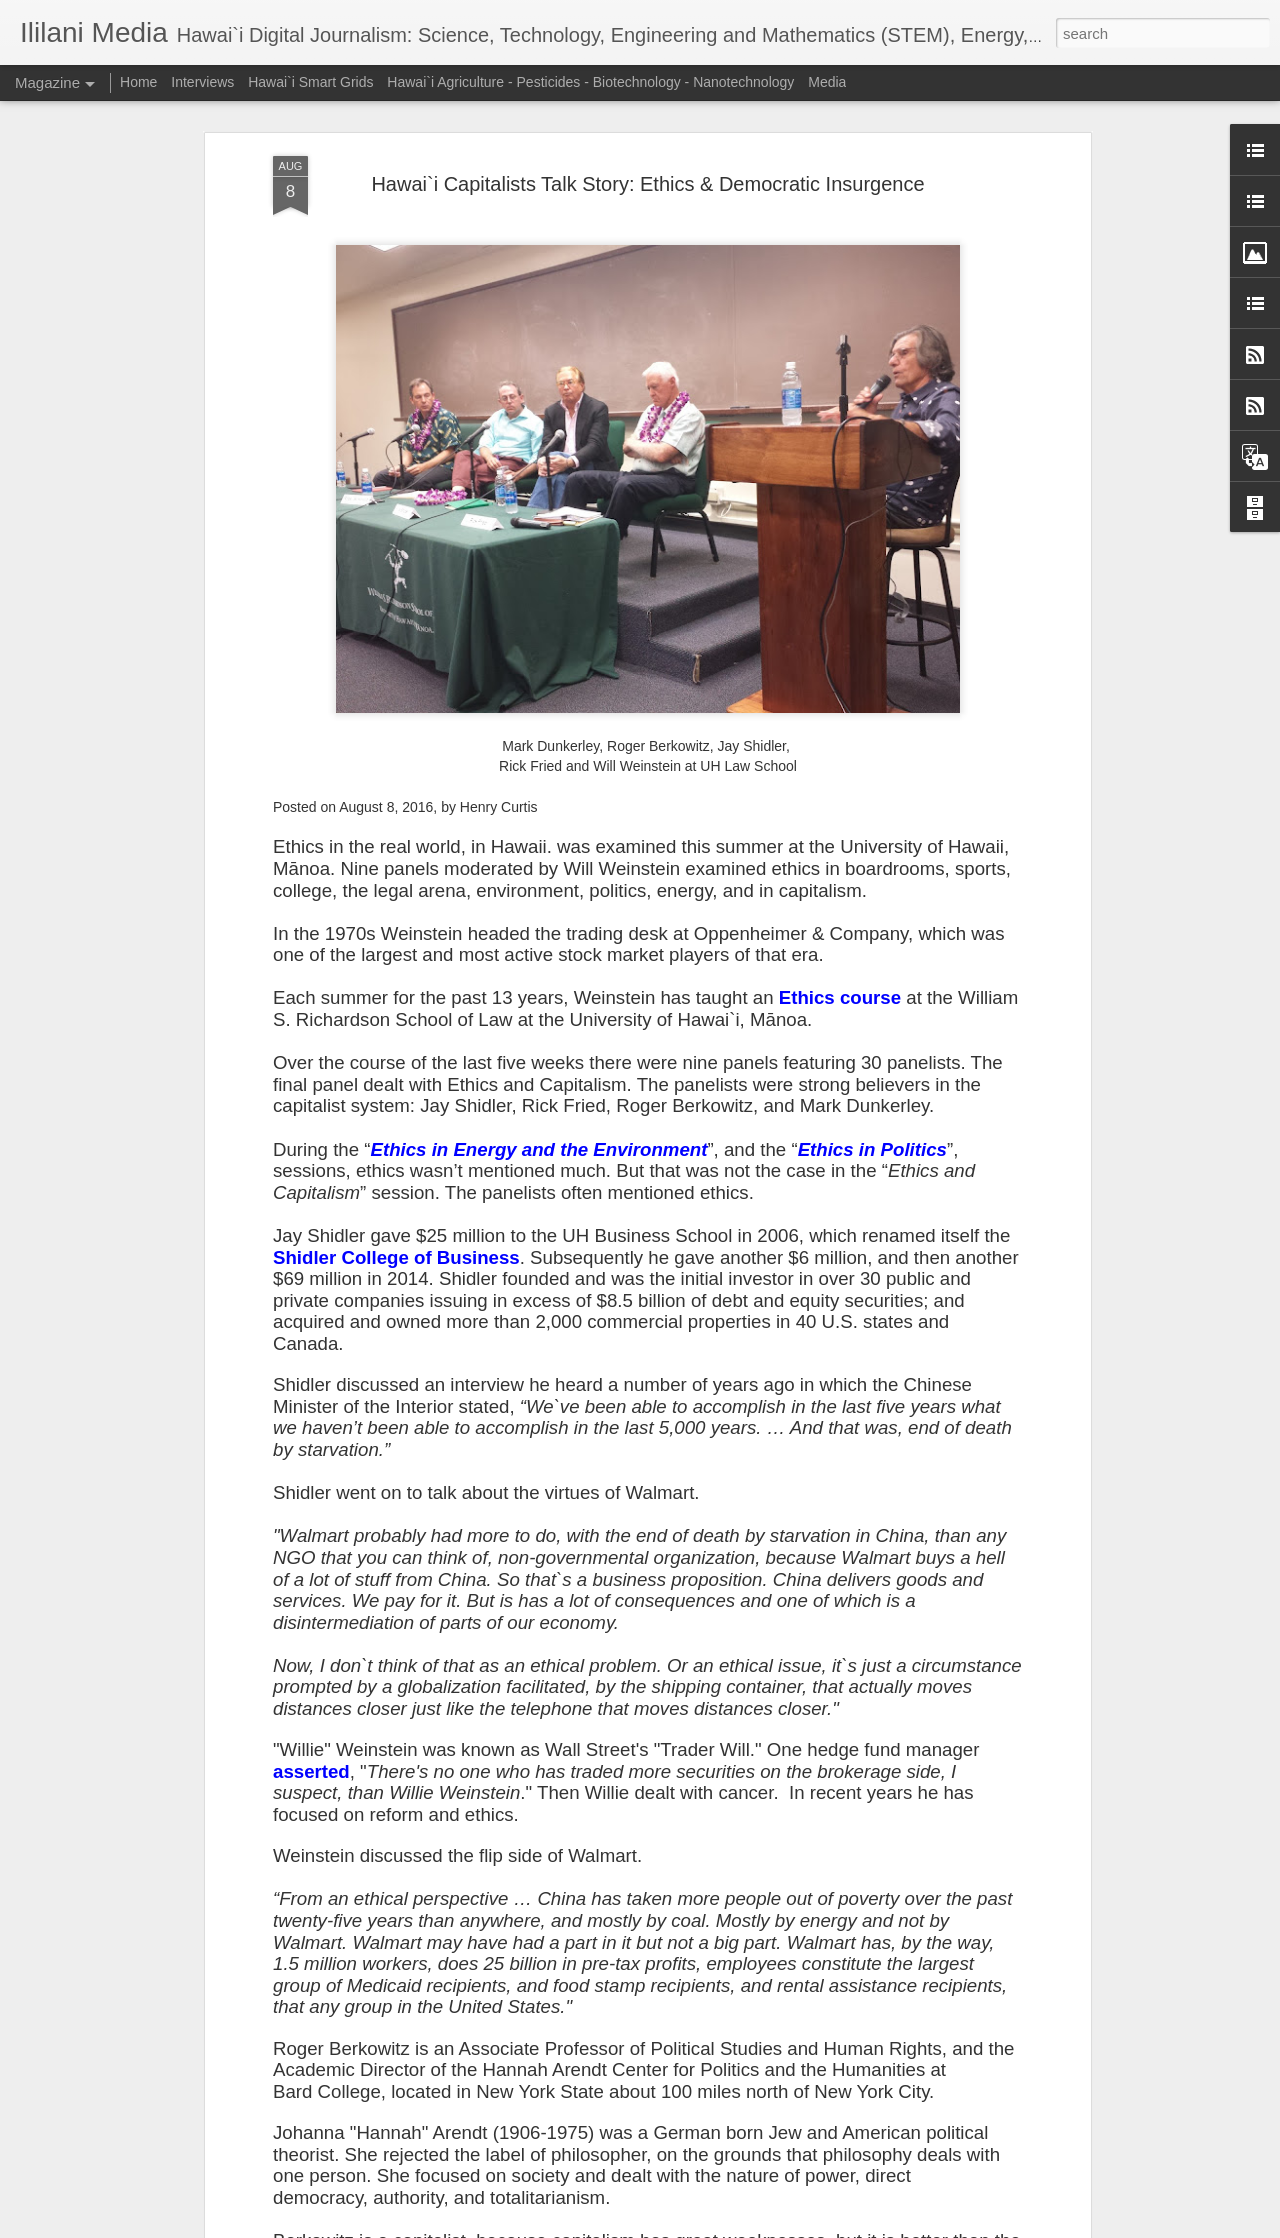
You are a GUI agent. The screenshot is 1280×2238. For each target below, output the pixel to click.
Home (138, 82)
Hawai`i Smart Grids (310, 82)
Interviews (202, 82)
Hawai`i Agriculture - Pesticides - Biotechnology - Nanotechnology (590, 82)
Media (827, 82)
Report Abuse (761, 2227)
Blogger (702, 2227)
